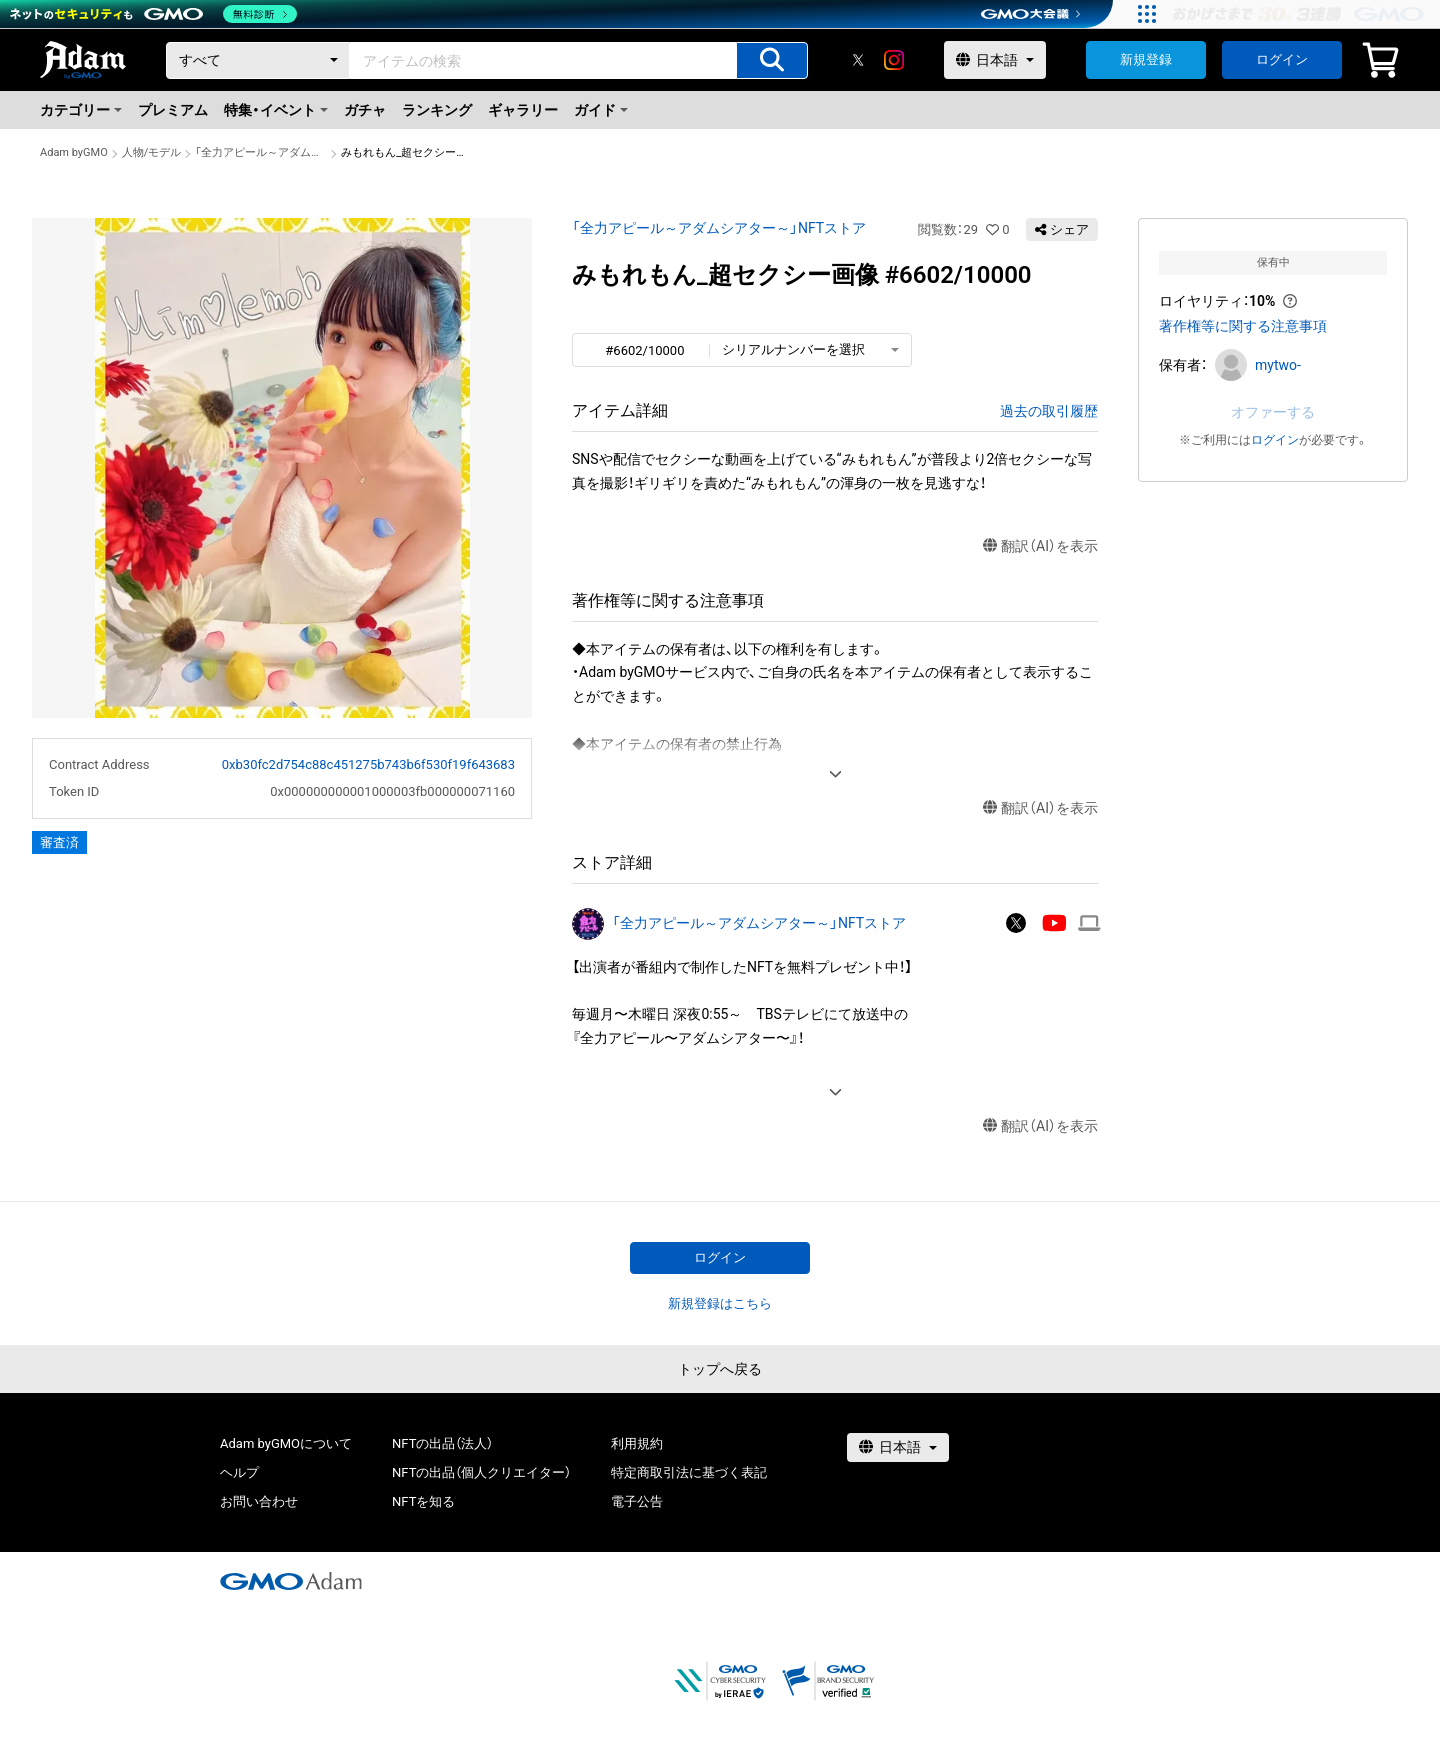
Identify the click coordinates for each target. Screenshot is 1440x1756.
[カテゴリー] (258, 60)
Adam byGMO (74, 152)
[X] (858, 60)
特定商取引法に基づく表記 (689, 1472)
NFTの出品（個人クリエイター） (481, 1472)
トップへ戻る (720, 1369)
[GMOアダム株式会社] (291, 1581)
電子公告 (637, 1501)
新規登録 (1146, 59)
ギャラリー (523, 110)
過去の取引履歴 (1049, 411)
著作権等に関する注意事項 (1243, 326)
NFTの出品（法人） (442, 1443)
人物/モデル (152, 152)
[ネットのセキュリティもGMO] (153, 14)
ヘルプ (239, 1472)
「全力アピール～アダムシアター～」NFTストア (261, 152)
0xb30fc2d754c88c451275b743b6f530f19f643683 (368, 764)
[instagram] (894, 60)
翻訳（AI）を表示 (1040, 546)
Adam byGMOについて (286, 1443)
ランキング (437, 110)
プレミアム (173, 110)
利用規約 (637, 1443)
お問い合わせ (259, 1501)
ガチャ (365, 110)
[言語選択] (995, 60)
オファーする (1273, 412)
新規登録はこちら (720, 1303)
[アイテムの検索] (772, 60)
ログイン (1282, 59)
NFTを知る (423, 1501)
